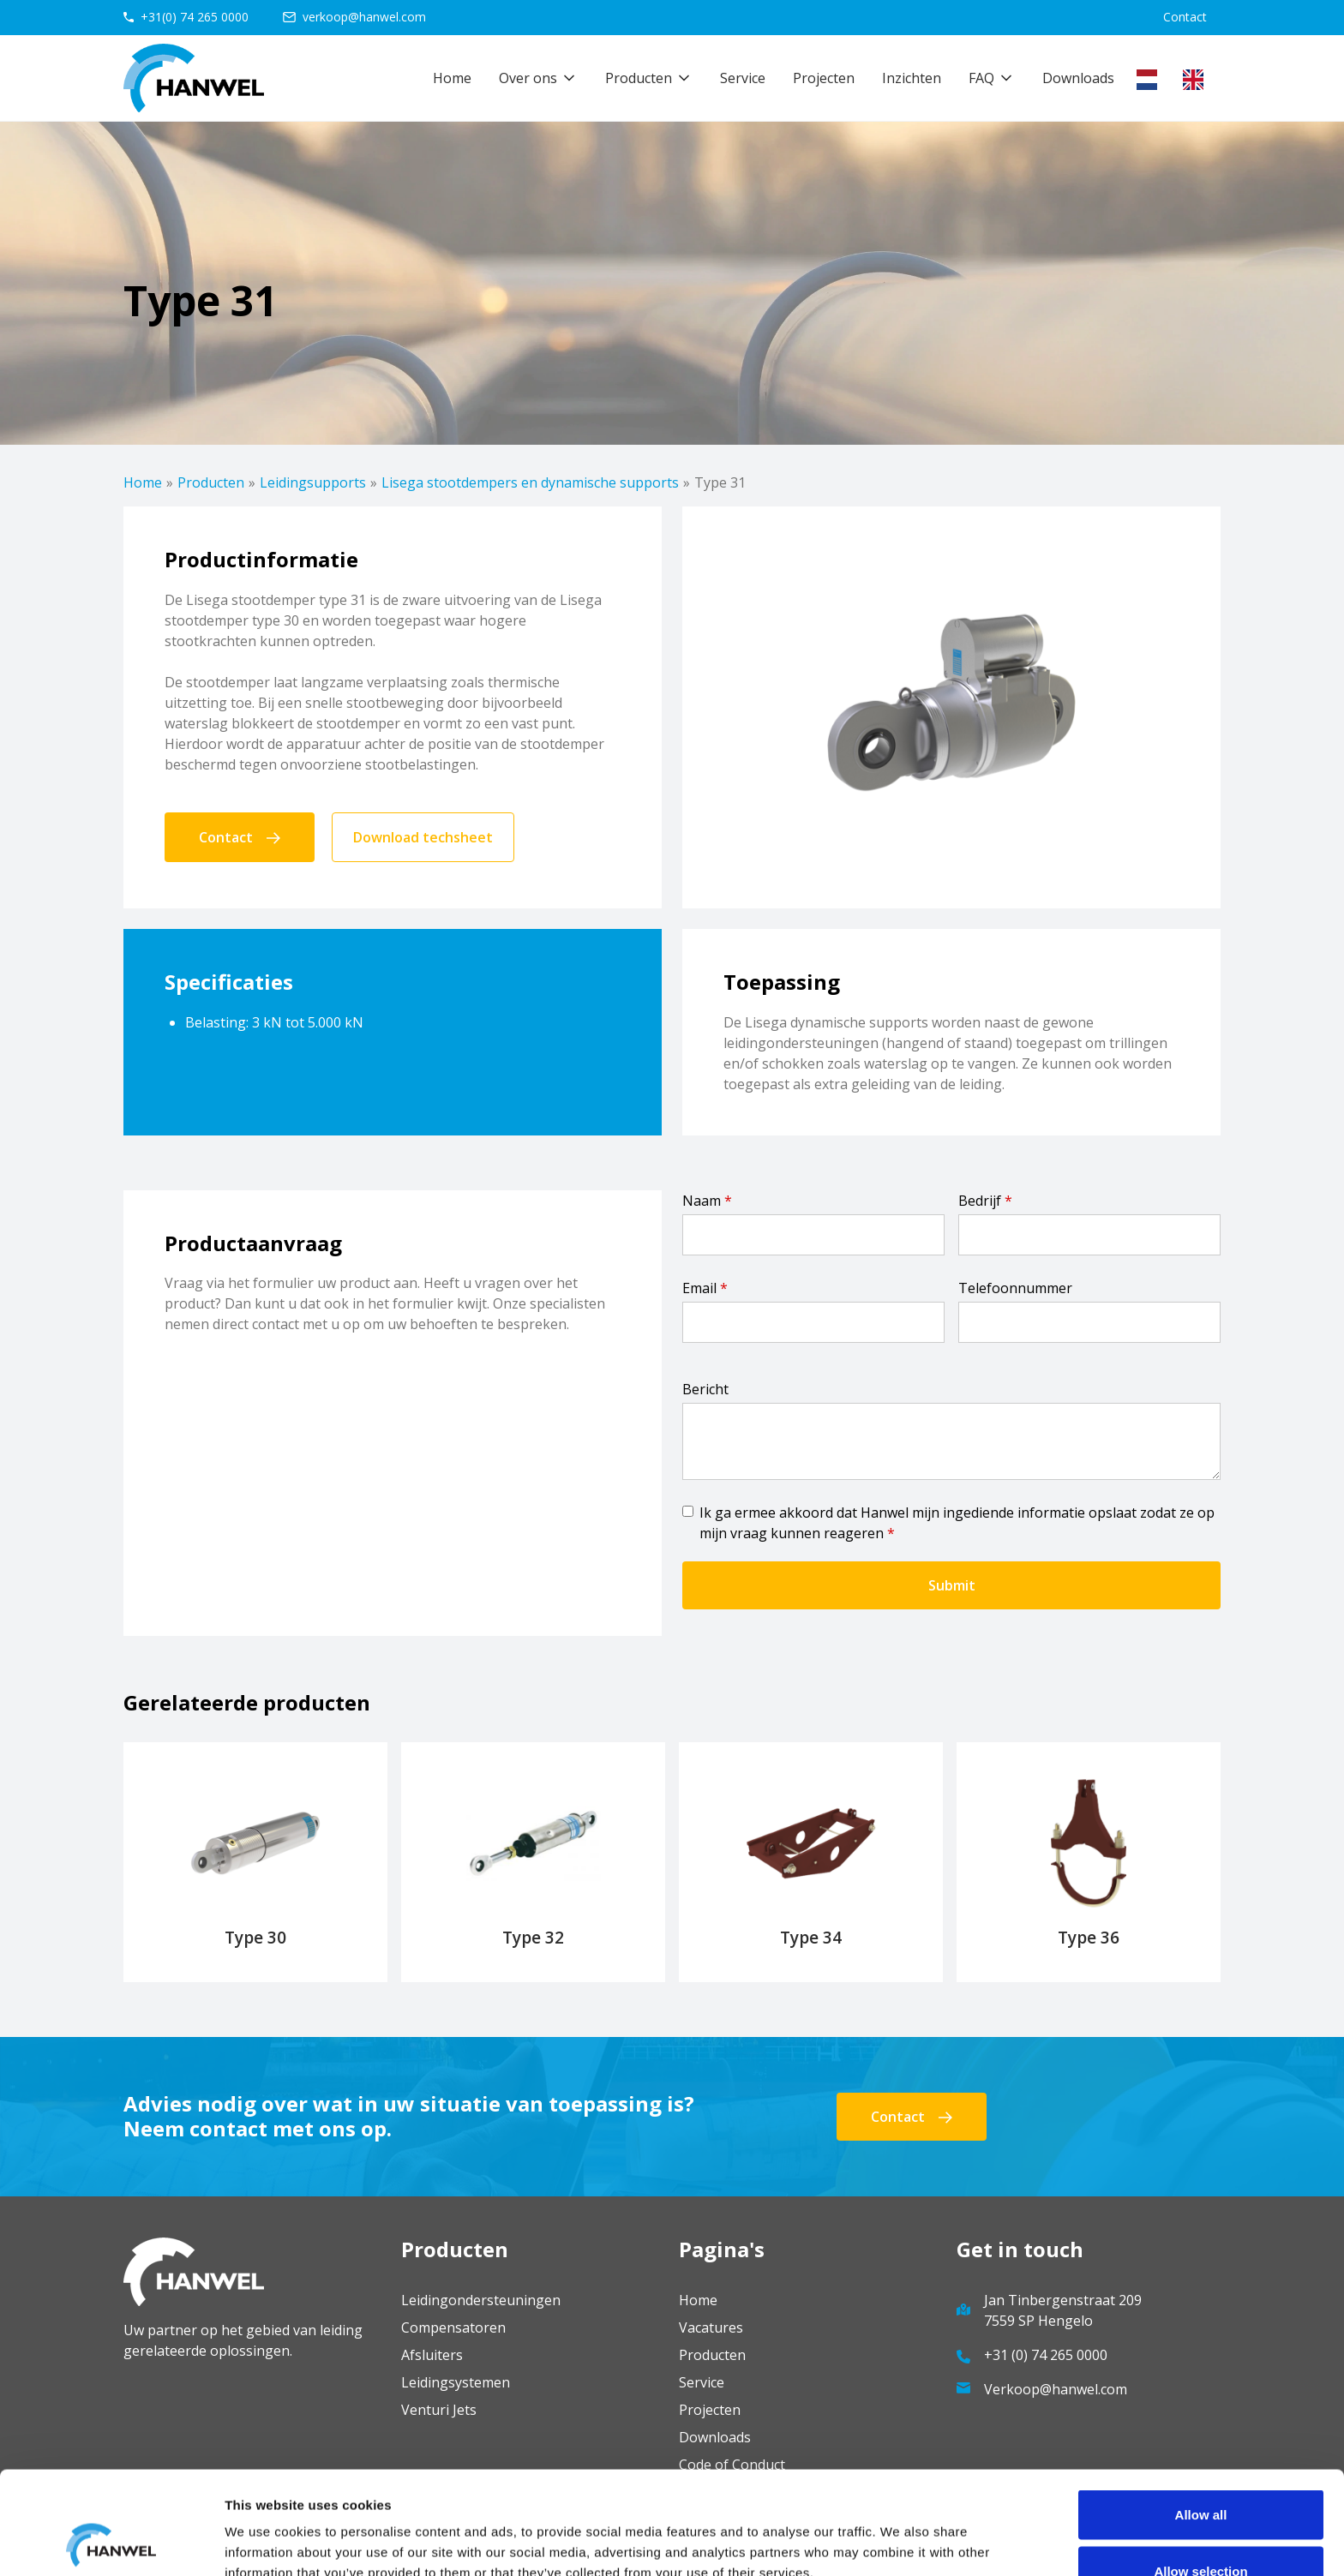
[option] (1197, 79)
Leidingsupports (313, 482)
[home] (193, 78)
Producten (210, 482)
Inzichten (911, 78)
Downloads (1078, 78)
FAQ (981, 78)
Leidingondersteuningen (481, 2300)
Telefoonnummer (1015, 1288)
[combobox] (1151, 79)
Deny (1201, 2530)
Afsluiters (432, 2354)
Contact (1185, 17)
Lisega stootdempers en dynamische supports (530, 482)
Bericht (705, 1389)
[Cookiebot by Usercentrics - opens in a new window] (111, 2542)
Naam (707, 1200)
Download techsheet (423, 837)
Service (742, 78)
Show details (899, 2532)
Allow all (1201, 2418)
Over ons (528, 78)
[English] (1197, 79)
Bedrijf (985, 1200)
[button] (538, 78)
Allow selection (1200, 2474)
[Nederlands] (1151, 79)
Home (452, 78)
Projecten (824, 78)
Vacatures (711, 2327)
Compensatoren (453, 2327)
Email (705, 1288)
